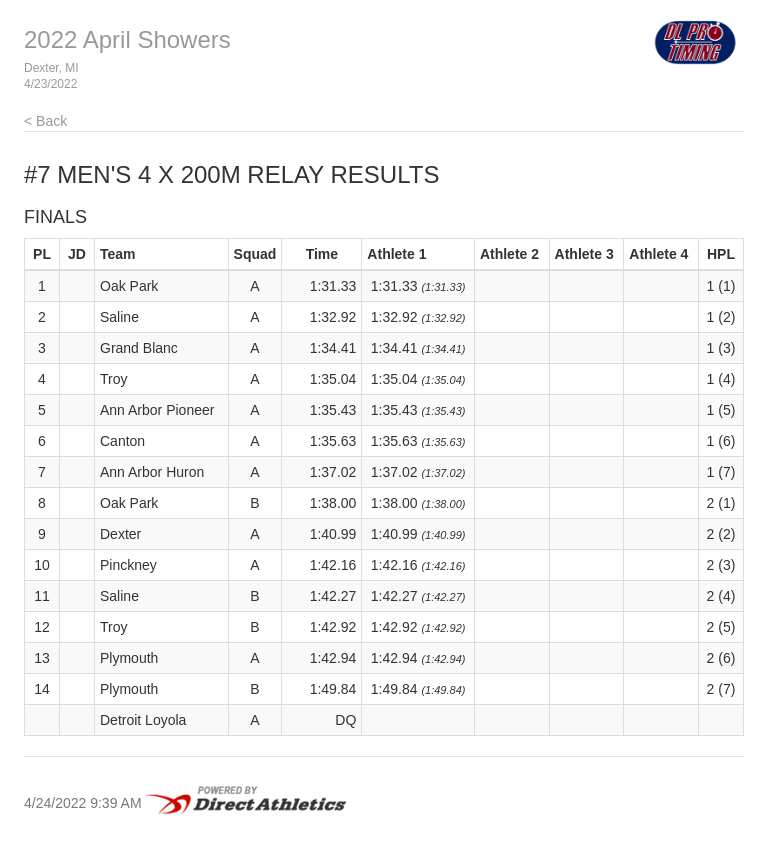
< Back (45, 121)
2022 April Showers (127, 39)
